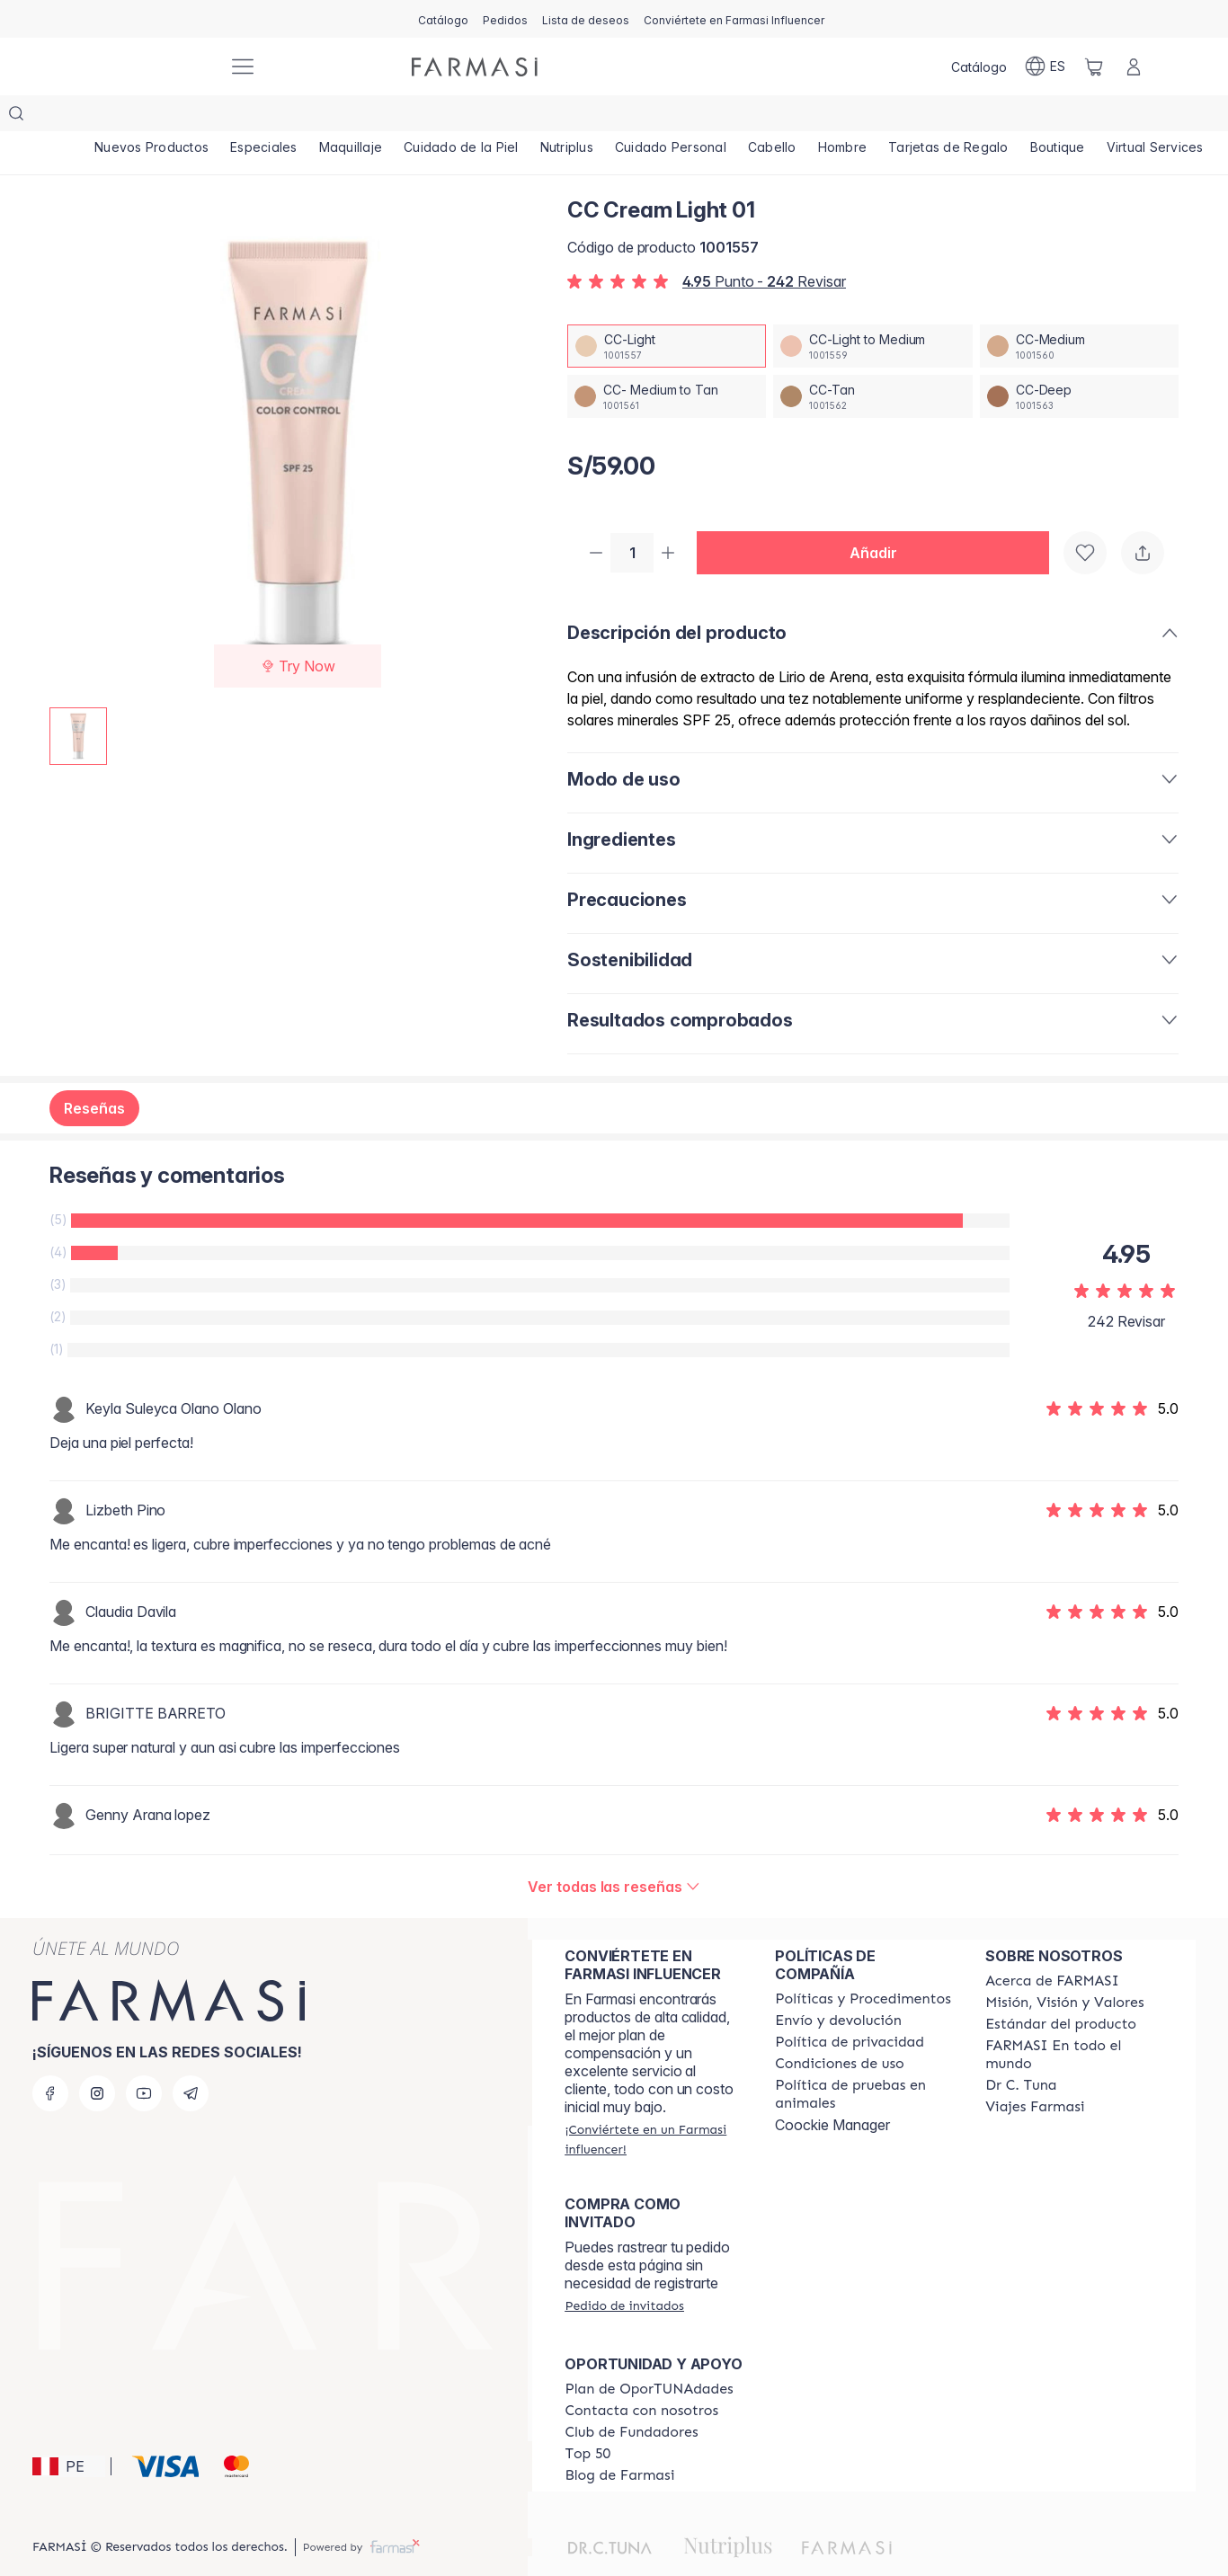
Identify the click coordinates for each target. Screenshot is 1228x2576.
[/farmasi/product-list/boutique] (1058, 116)
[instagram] (97, 2059)
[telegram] (191, 2059)
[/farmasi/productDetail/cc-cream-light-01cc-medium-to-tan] (666, 360)
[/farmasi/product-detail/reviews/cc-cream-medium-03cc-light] (614, 1852)
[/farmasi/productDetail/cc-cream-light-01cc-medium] (1079, 310)
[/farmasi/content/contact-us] (641, 2376)
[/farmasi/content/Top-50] (587, 2420)
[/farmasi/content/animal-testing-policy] (864, 2060)
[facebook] (50, 2059)
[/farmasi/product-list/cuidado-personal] (671, 116)
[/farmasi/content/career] (1034, 2073)
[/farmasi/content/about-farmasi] (1052, 1947)
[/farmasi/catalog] (443, 19)
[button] (880, 517)
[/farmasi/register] (505, 19)
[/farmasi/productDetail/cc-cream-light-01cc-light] (666, 310)
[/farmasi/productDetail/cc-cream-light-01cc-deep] (1079, 360)
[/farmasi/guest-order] (624, 2271)
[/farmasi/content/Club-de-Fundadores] (631, 2398)
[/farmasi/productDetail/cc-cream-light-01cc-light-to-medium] (872, 310)
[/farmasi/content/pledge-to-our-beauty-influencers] (1020, 2051)
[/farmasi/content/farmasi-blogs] (619, 2441)
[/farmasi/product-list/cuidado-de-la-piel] (461, 116)
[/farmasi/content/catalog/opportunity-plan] (649, 2355)
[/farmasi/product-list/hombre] (843, 116)
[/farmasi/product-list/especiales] (263, 116)
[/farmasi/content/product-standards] (1060, 1990)
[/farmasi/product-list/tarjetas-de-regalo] (949, 116)
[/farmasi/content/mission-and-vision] (1064, 1968)
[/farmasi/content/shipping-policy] (838, 1986)
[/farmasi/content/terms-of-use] (839, 2030)
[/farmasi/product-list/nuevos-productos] (151, 116)
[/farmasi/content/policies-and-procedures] (863, 1965)
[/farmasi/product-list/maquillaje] (351, 116)
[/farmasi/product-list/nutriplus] (566, 116)
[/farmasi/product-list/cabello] (773, 116)
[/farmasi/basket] (1094, 66)
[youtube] (144, 2059)
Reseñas (94, 1074)
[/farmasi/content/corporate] (1074, 2021)
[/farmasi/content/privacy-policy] (849, 2008)
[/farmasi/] (146, 67)
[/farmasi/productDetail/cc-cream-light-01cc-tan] (872, 360)
